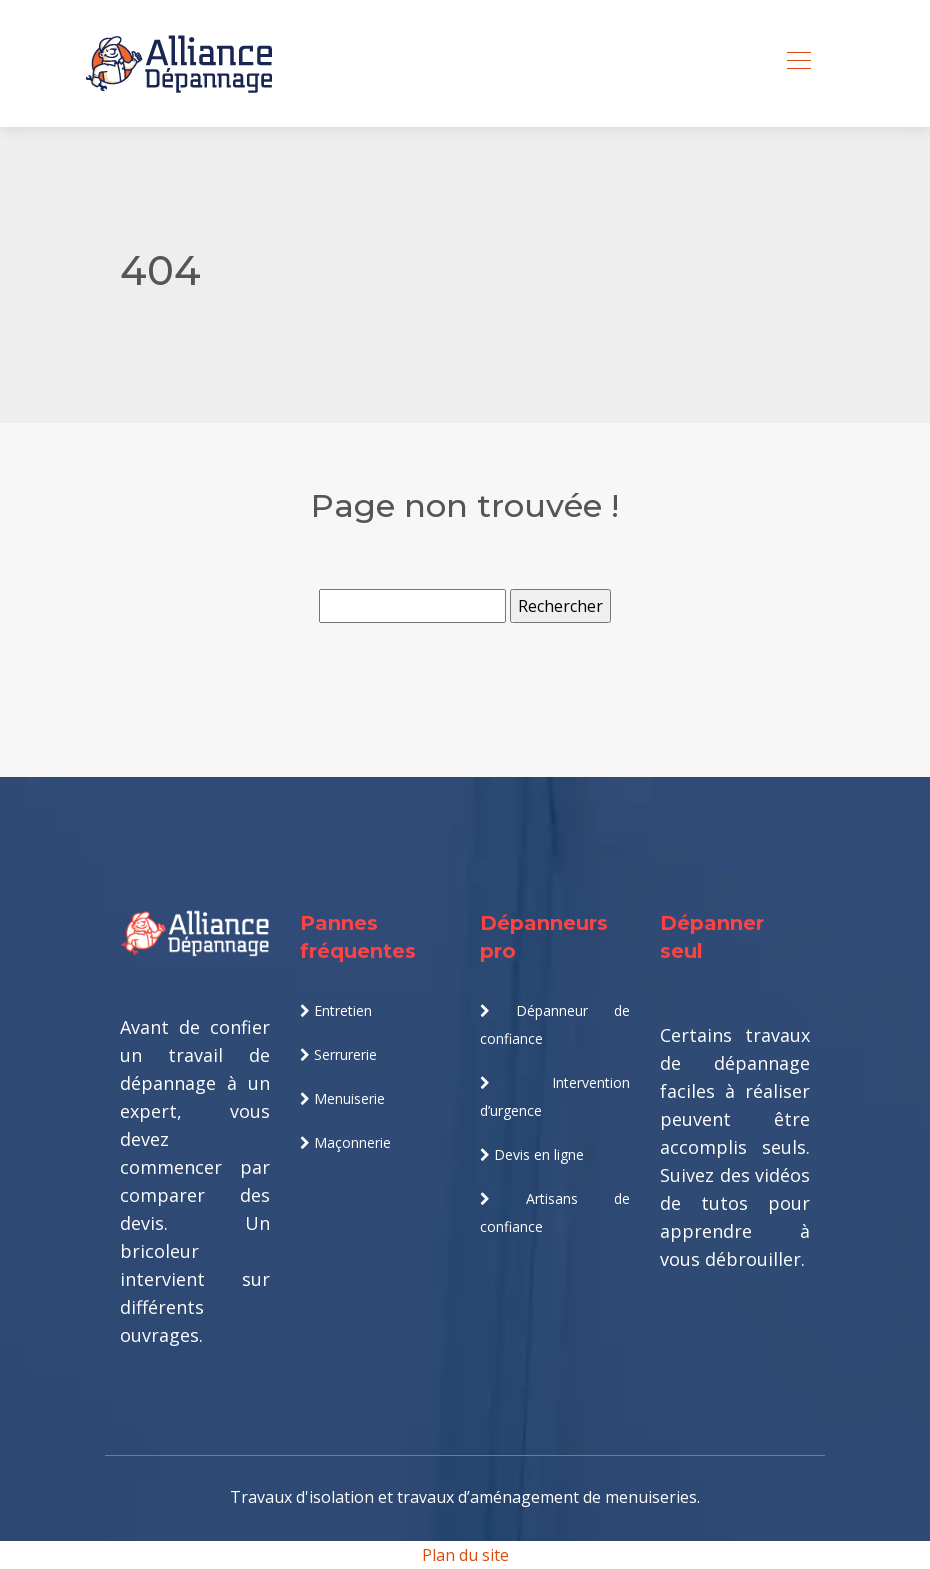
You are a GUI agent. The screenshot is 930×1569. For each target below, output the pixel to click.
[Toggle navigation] (798, 63)
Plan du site (465, 1555)
